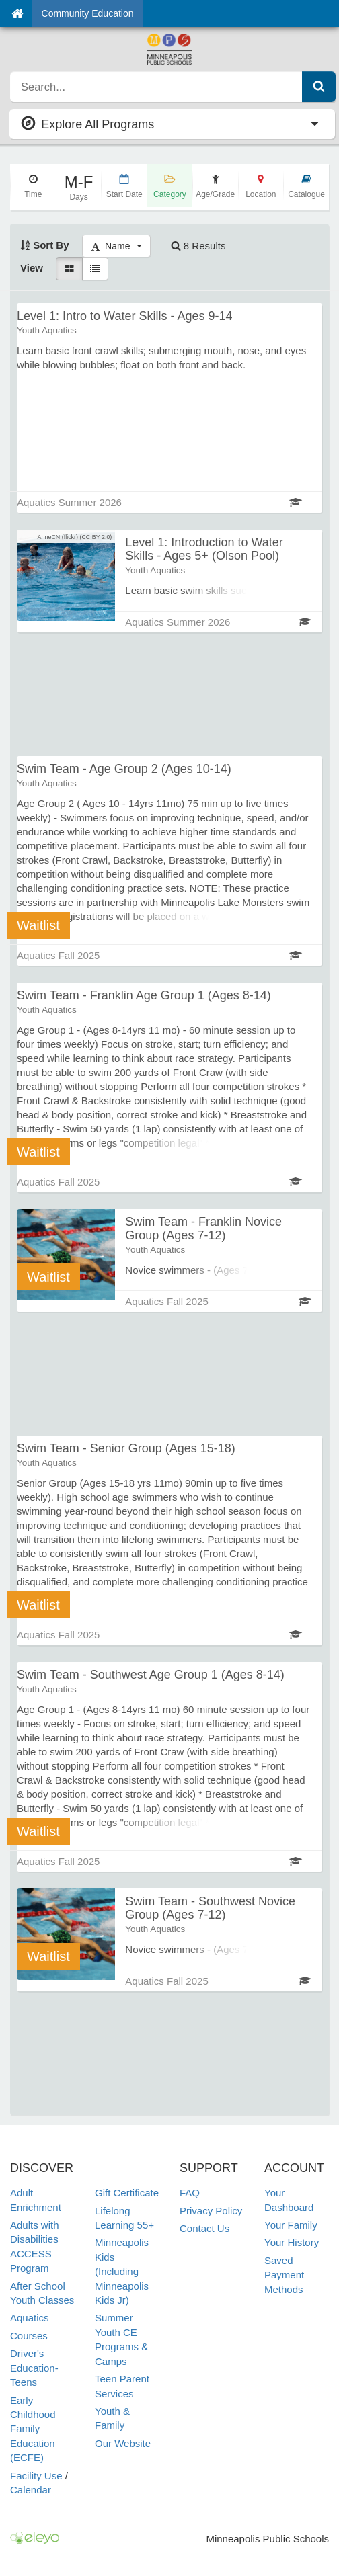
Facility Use (36, 2475)
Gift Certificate (127, 2192)
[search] (156, 86)
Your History (291, 2242)
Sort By (44, 245)
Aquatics (29, 2317)
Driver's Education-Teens (34, 2368)
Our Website (123, 2443)
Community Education (88, 13)
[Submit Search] (319, 86)
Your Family (290, 2225)
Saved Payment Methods (284, 2275)
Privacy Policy (211, 2210)
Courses (29, 2335)
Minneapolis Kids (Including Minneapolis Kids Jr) (122, 2271)
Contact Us (204, 2228)
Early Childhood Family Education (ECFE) (33, 2429)
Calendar (30, 2489)
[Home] (17, 13)
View (31, 268)
